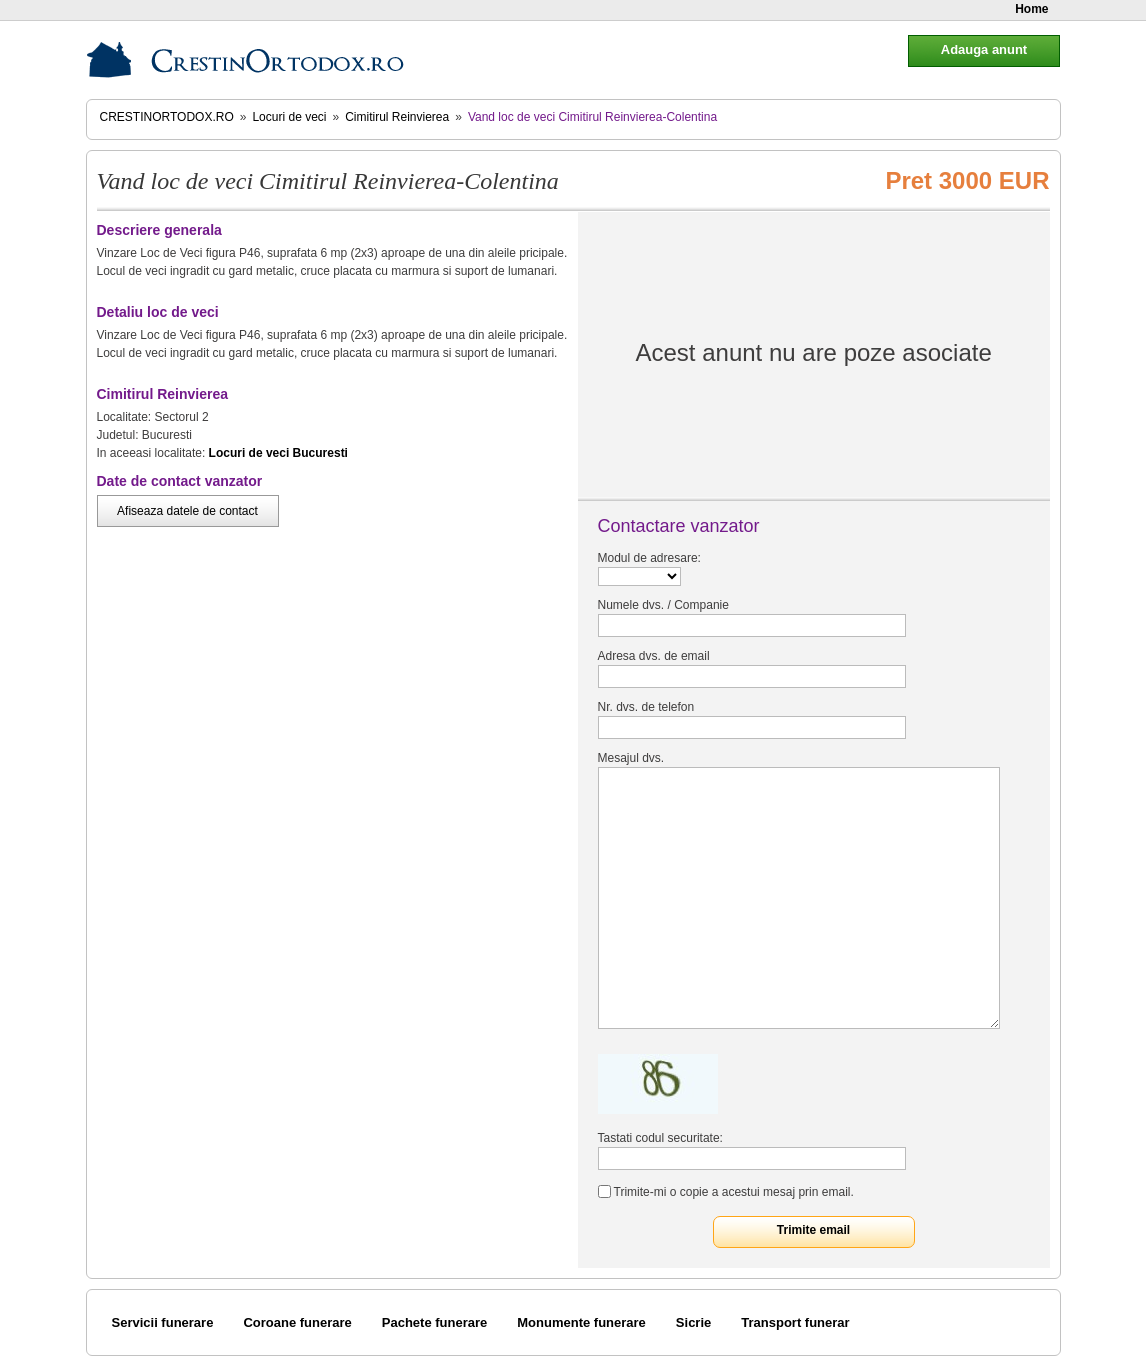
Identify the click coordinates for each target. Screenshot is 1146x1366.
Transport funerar (795, 1322)
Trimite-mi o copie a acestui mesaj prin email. (734, 1192)
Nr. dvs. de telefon (646, 707)
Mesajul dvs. (631, 758)
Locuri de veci (289, 117)
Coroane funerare (297, 1322)
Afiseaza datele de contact (187, 511)
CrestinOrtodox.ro (167, 117)
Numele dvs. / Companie (663, 605)
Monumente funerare (581, 1322)
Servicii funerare (163, 1322)
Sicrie (693, 1322)
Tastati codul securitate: (660, 1138)
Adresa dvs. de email (654, 656)
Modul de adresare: (649, 558)
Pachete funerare (435, 1322)
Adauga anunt (984, 49)
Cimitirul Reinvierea (397, 117)
